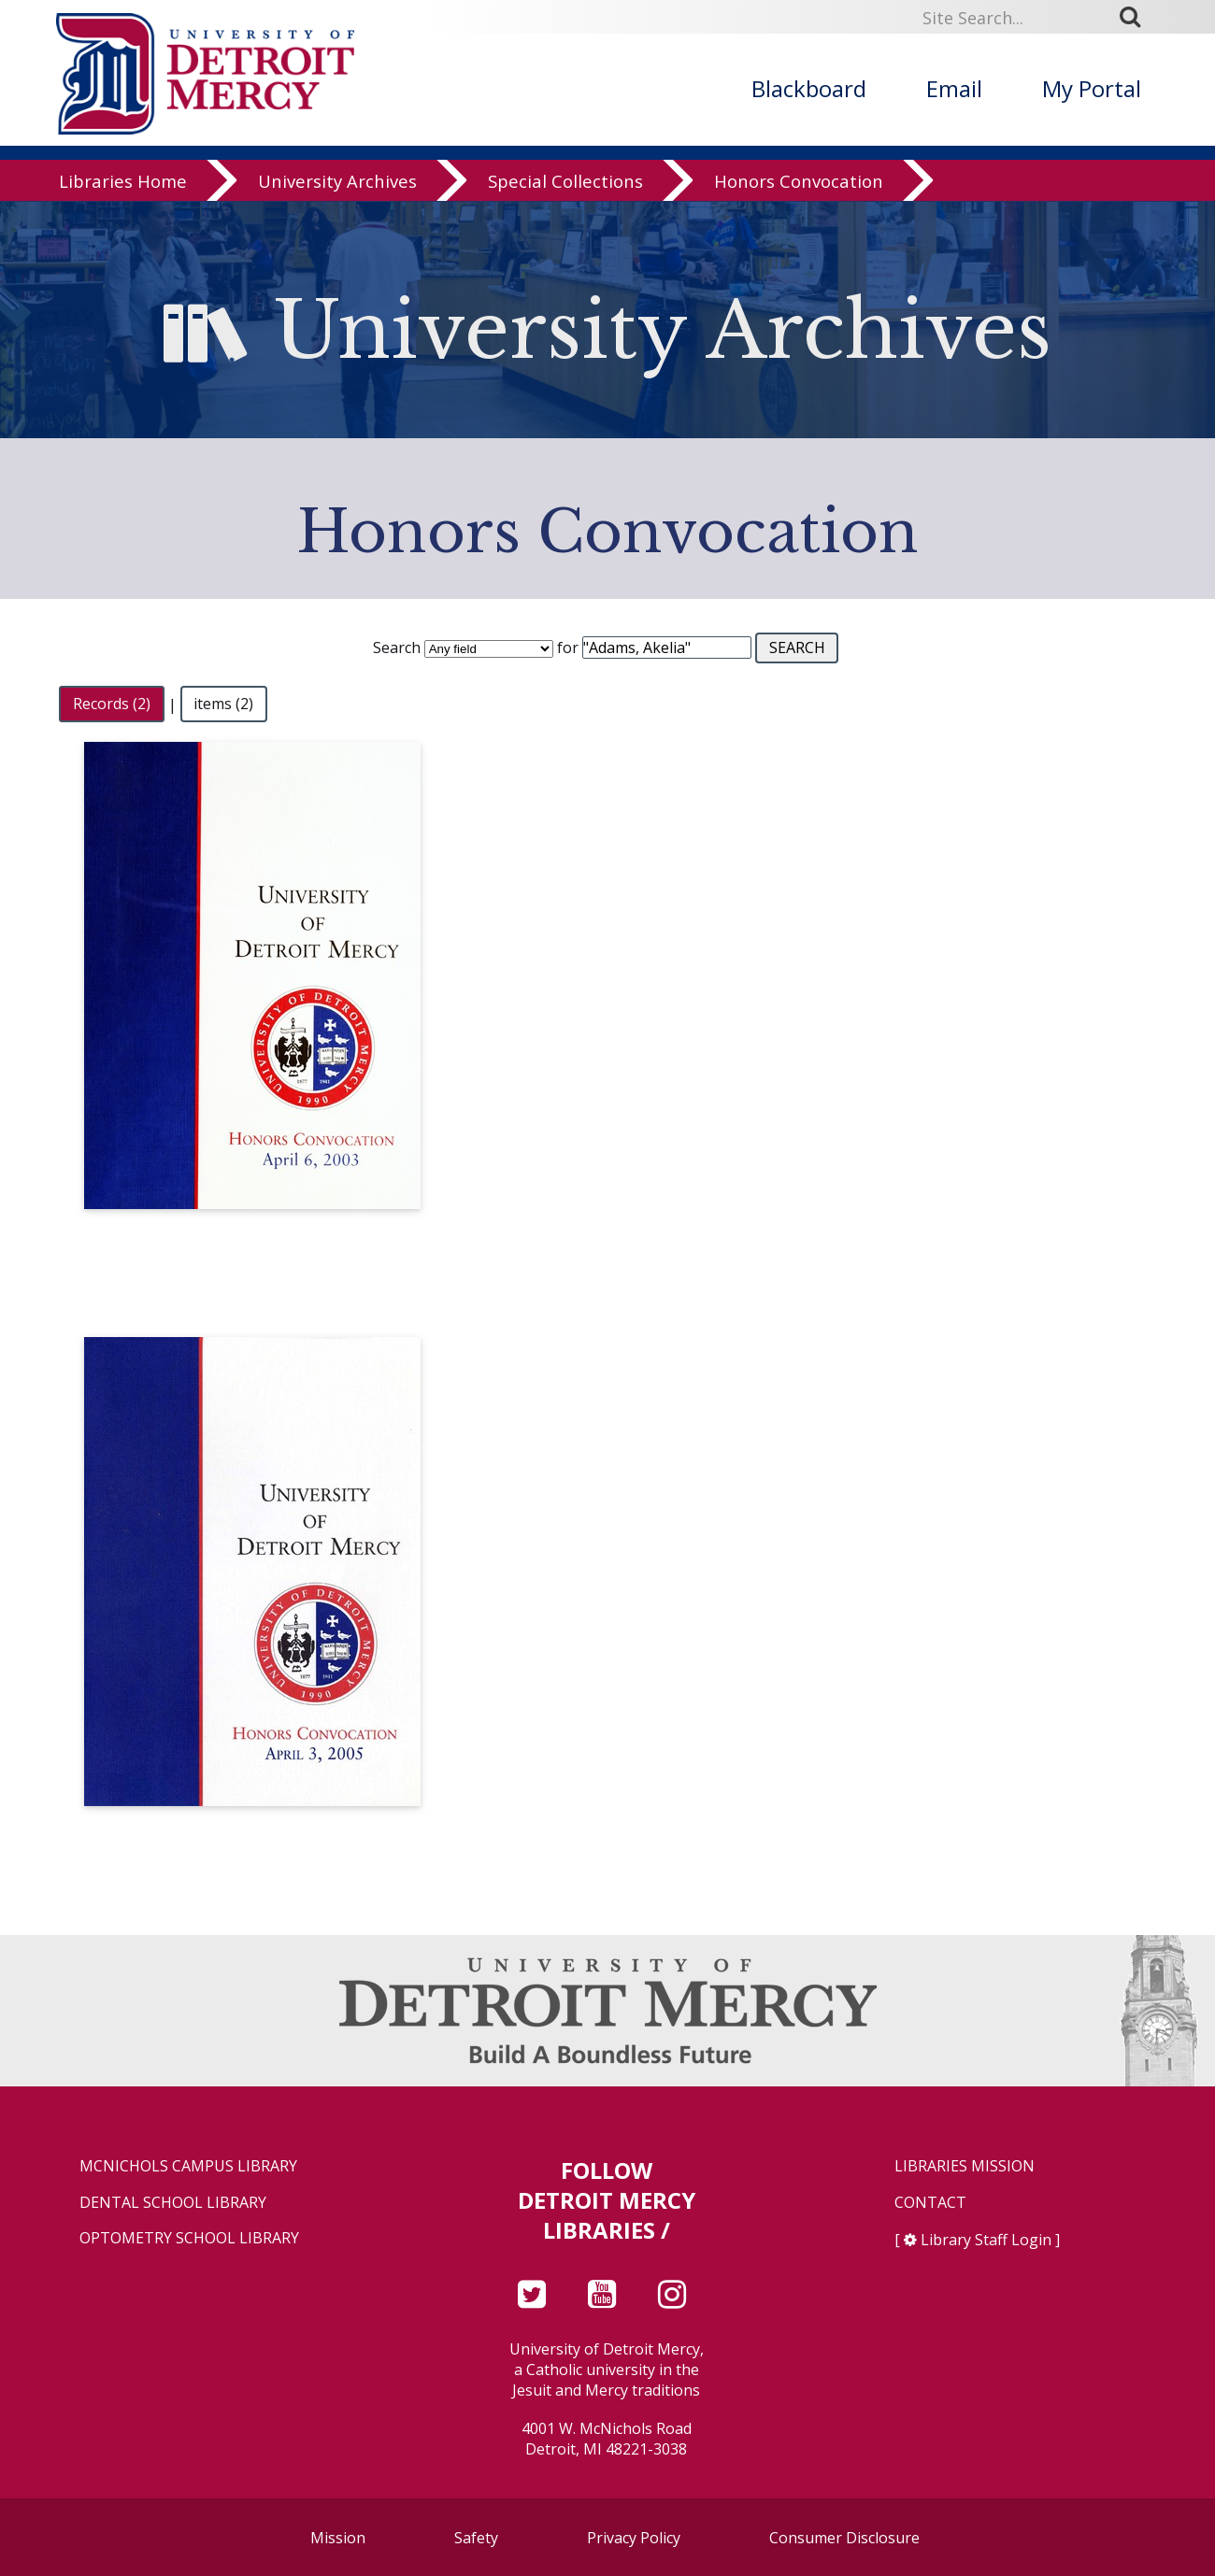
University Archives (337, 181)
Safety (476, 2537)
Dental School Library (172, 2203)
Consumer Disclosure (844, 2537)
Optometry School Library (189, 2238)
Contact (930, 2203)
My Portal (1091, 88)
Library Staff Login (986, 2239)
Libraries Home (123, 181)
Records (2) (111, 704)
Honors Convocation (798, 181)
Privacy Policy (633, 2537)
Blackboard (808, 88)
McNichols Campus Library (188, 2166)
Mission (337, 2537)
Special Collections (565, 181)
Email (954, 88)
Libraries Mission (964, 2166)
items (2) (223, 704)
